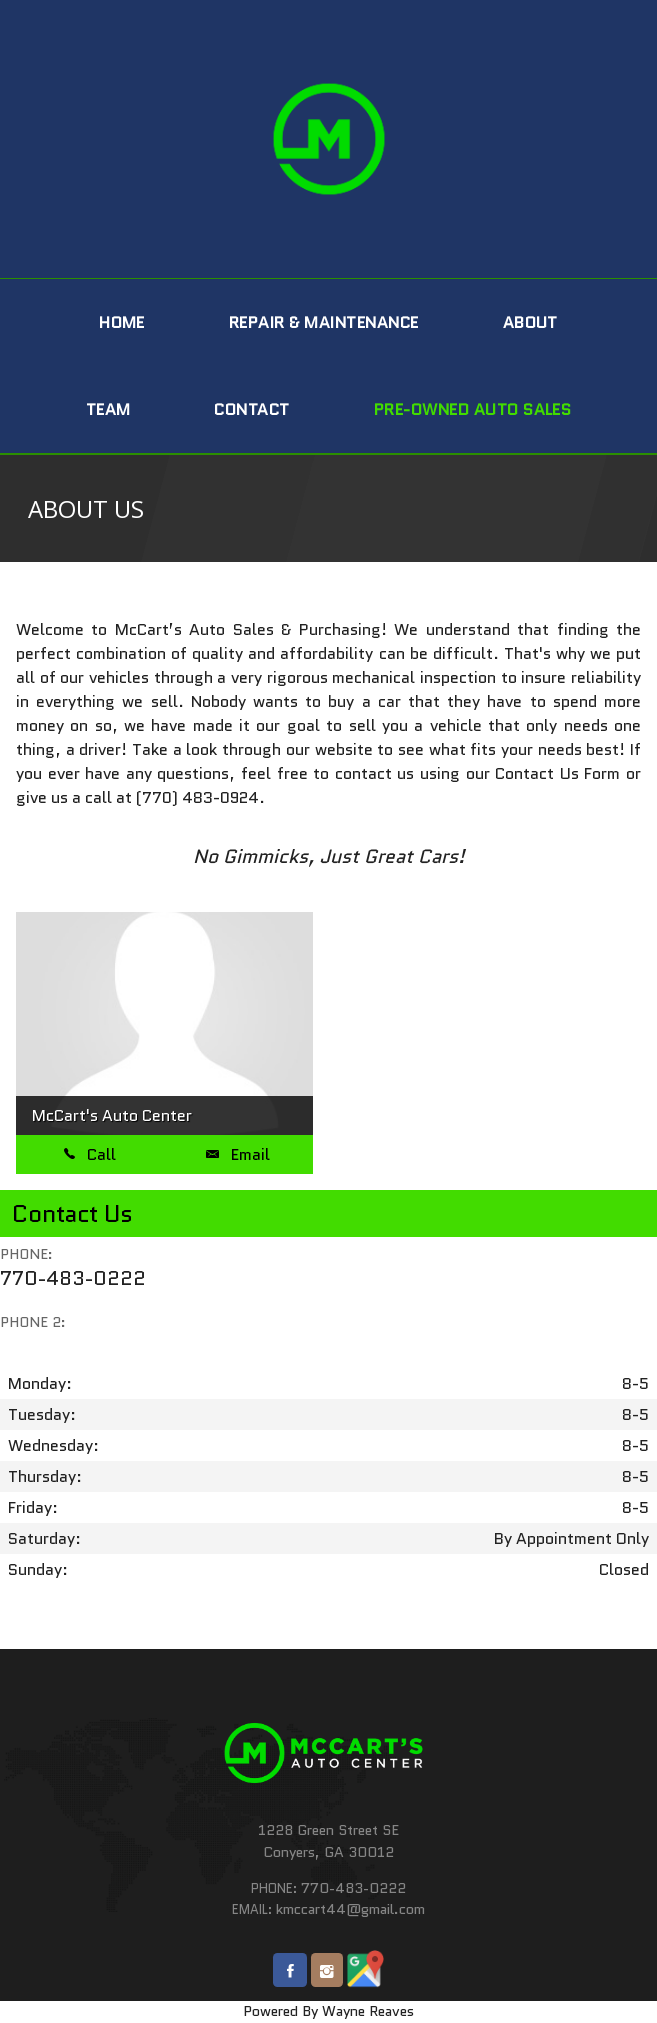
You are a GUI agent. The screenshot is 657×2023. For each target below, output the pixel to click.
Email (238, 1154)
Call (90, 1154)
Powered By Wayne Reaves (328, 2011)
